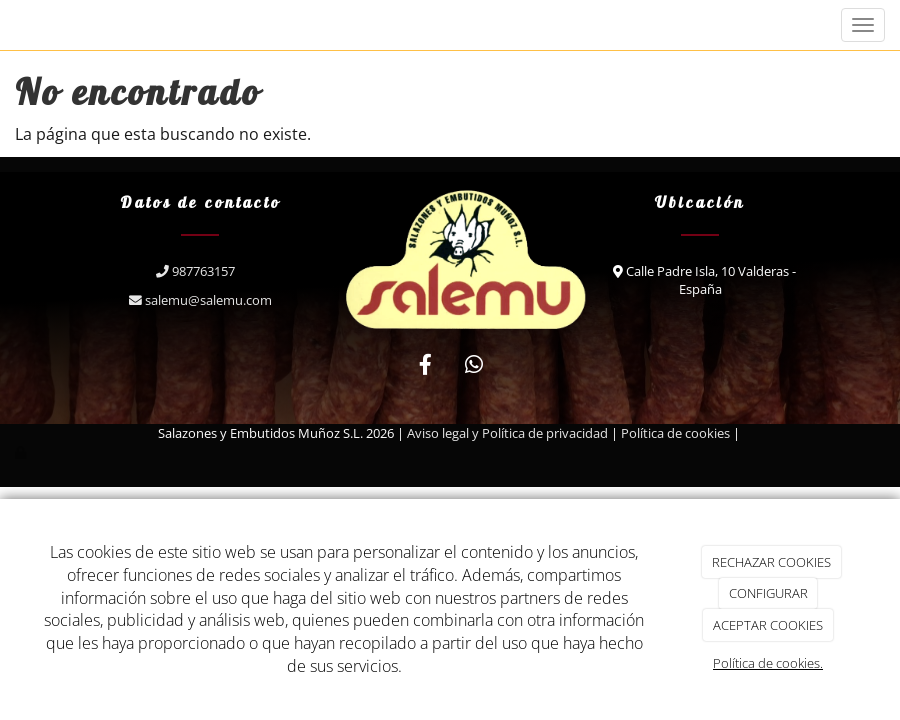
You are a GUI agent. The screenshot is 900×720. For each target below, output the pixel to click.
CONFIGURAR (768, 593)
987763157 (200, 271)
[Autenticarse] (22, 452)
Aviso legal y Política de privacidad (507, 433)
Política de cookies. (768, 663)
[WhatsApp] (474, 366)
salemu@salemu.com (200, 300)
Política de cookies (675, 433)
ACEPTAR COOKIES (768, 625)
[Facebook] (426, 366)
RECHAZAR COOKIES (771, 562)
